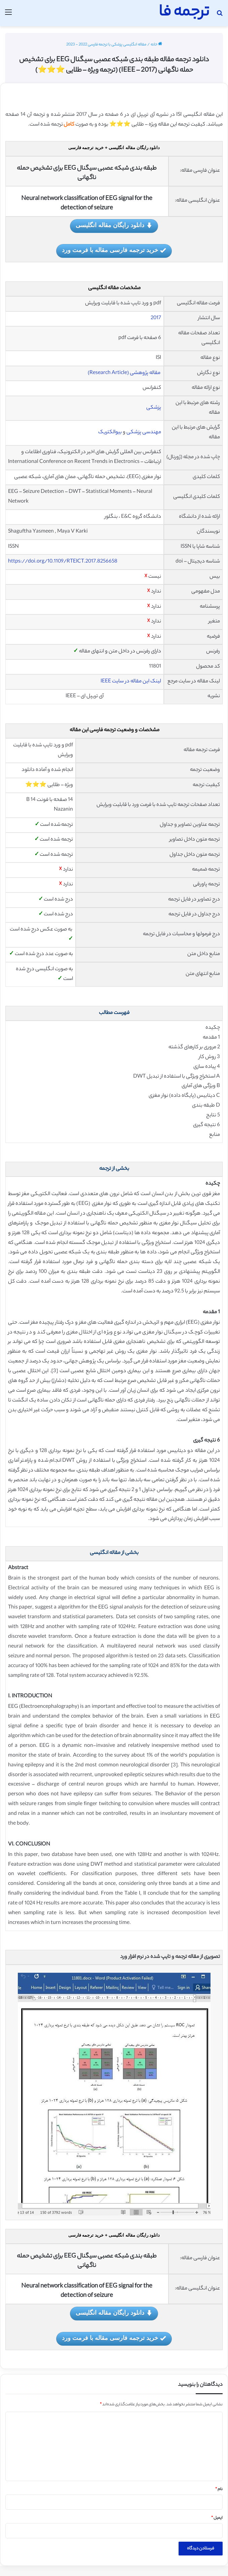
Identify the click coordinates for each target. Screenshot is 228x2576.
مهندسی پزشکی (143, 432)
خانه (156, 44)
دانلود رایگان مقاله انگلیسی (114, 226)
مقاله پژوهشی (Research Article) (124, 373)
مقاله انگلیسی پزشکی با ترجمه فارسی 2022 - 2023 (106, 44)
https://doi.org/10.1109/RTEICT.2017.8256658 (62, 561)
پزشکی (153, 408)
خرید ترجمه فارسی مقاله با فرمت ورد (114, 251)
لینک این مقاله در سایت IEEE (131, 681)
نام (219, 2489)
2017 (156, 318)
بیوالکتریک (110, 432)
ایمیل (217, 2518)
